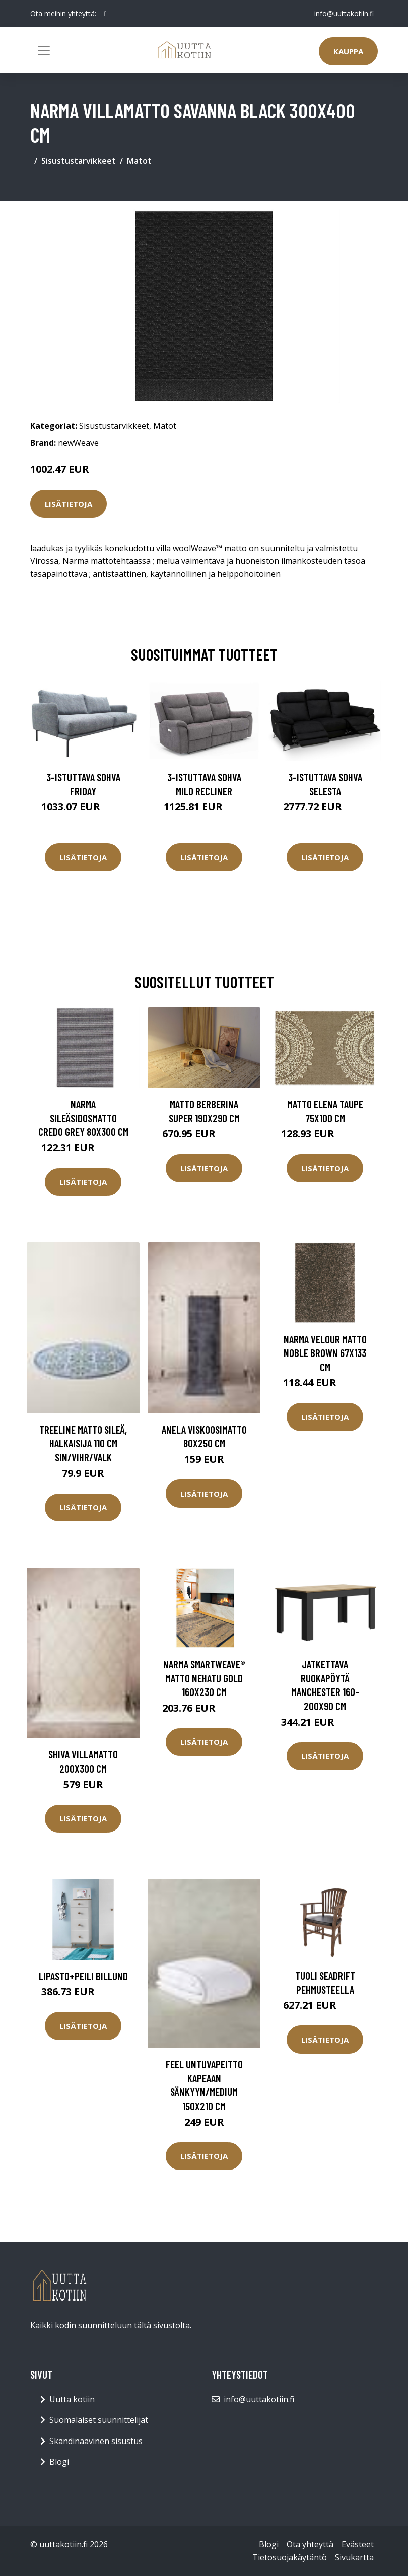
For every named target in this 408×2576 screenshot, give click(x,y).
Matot (139, 160)
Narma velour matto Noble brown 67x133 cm (325, 1353)
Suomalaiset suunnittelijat (98, 2419)
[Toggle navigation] (43, 50)
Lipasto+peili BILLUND (83, 1976)
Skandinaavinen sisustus (96, 2441)
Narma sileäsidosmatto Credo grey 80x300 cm (83, 1118)
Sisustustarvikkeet (78, 160)
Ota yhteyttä (310, 2544)
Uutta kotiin (72, 2399)
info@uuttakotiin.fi (344, 13)
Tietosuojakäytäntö (289, 2557)
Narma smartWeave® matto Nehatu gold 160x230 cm (204, 1678)
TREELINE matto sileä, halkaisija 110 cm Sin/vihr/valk (83, 1443)
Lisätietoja (68, 504)
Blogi (59, 2461)
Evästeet (358, 2544)
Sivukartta (354, 2557)
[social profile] (105, 13)
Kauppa (348, 51)
